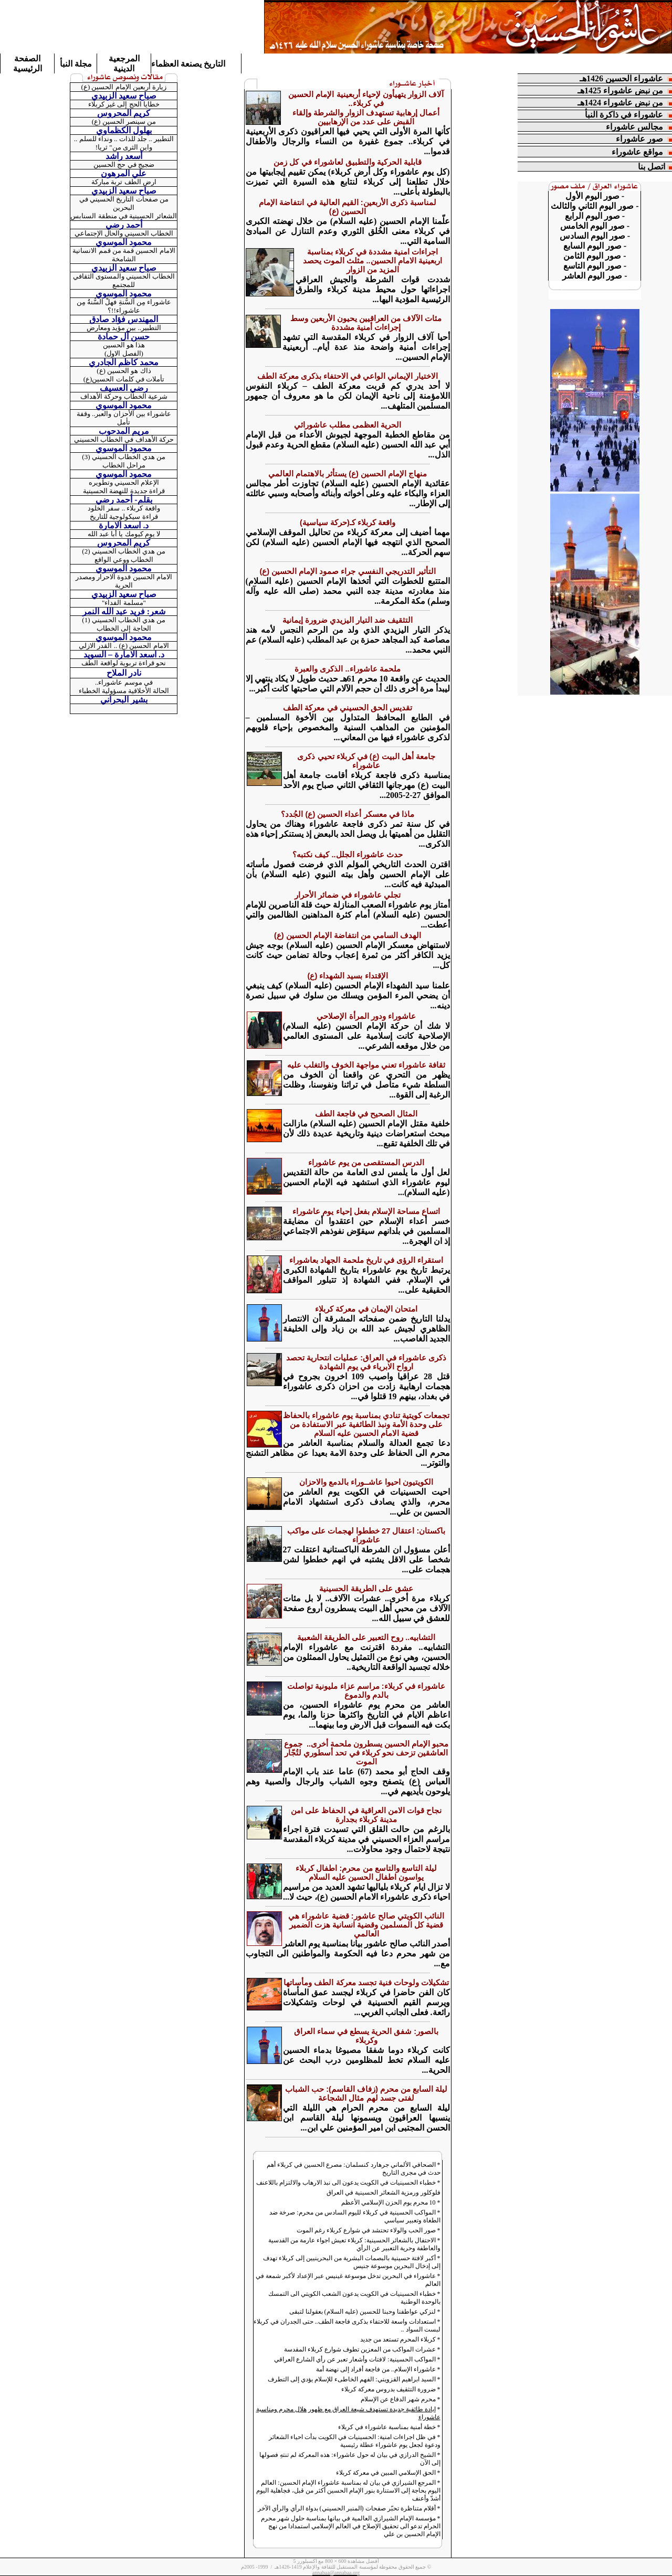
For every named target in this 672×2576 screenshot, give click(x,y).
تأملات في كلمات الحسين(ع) (123, 379)
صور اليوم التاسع (594, 265)
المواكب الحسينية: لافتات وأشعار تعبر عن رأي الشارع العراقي (354, 2359)
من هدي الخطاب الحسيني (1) (123, 620)
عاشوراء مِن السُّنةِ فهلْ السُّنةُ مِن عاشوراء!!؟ (124, 306)
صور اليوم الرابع (592, 215)
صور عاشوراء (639, 138)
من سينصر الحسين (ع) (124, 121)
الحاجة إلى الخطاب (124, 628)
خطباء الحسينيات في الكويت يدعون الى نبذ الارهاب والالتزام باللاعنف (346, 2182)
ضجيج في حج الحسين (123, 164)
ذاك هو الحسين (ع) (124, 371)
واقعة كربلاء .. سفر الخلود (124, 508)
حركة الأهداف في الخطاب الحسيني (124, 439)
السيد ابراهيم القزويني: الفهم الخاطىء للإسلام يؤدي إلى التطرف (351, 2379)
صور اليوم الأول (592, 195)
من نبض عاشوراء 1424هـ (622, 102)
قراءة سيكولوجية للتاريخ (124, 516)
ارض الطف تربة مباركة (123, 182)
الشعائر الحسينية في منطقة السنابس (123, 216)
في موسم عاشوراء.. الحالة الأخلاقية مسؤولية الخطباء (124, 686)
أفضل (371, 2561)
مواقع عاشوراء (637, 151)
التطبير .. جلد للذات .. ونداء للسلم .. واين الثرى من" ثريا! (124, 143)
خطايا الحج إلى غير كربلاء (124, 104)
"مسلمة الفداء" (124, 602)
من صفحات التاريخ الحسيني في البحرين (124, 203)
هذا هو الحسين (124, 345)
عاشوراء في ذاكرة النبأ (624, 114)
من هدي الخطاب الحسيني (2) (123, 551)
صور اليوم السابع (592, 245)
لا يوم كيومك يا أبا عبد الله (124, 534)
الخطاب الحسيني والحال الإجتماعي (124, 233)
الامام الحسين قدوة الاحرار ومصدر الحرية (124, 581)
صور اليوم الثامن (592, 255)
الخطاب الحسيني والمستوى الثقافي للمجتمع (124, 280)
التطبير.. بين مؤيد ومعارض (124, 328)
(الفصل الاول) (123, 353)
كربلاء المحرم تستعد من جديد (398, 2339)
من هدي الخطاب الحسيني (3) (123, 457)
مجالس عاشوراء (634, 126)
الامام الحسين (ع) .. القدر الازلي (124, 646)
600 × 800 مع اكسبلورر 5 (320, 2561)
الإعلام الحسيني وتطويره (124, 482)
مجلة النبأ (76, 63)
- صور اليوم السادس (595, 235)
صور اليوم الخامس (592, 225)
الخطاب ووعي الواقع (124, 559)
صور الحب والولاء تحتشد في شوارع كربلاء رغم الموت (366, 2230)
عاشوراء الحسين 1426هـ (621, 78)
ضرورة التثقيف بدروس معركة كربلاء (388, 2389)
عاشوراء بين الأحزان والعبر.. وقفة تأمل (124, 418)
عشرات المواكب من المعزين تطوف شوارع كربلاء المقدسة (360, 2349)
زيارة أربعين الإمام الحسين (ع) (124, 87)
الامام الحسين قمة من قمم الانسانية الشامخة (123, 255)
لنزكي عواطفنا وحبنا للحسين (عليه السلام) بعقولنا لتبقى (362, 2311)
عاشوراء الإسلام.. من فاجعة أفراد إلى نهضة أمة (376, 2369)
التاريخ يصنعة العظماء (188, 63)
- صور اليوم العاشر (594, 275)
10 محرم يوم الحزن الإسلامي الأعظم (388, 2202)
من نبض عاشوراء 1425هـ (620, 90)
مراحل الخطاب (123, 465)
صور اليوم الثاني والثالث (592, 205)
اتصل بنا (651, 166)
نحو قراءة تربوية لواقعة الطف (123, 663)
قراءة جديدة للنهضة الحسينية (124, 491)
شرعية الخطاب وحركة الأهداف (123, 396)
